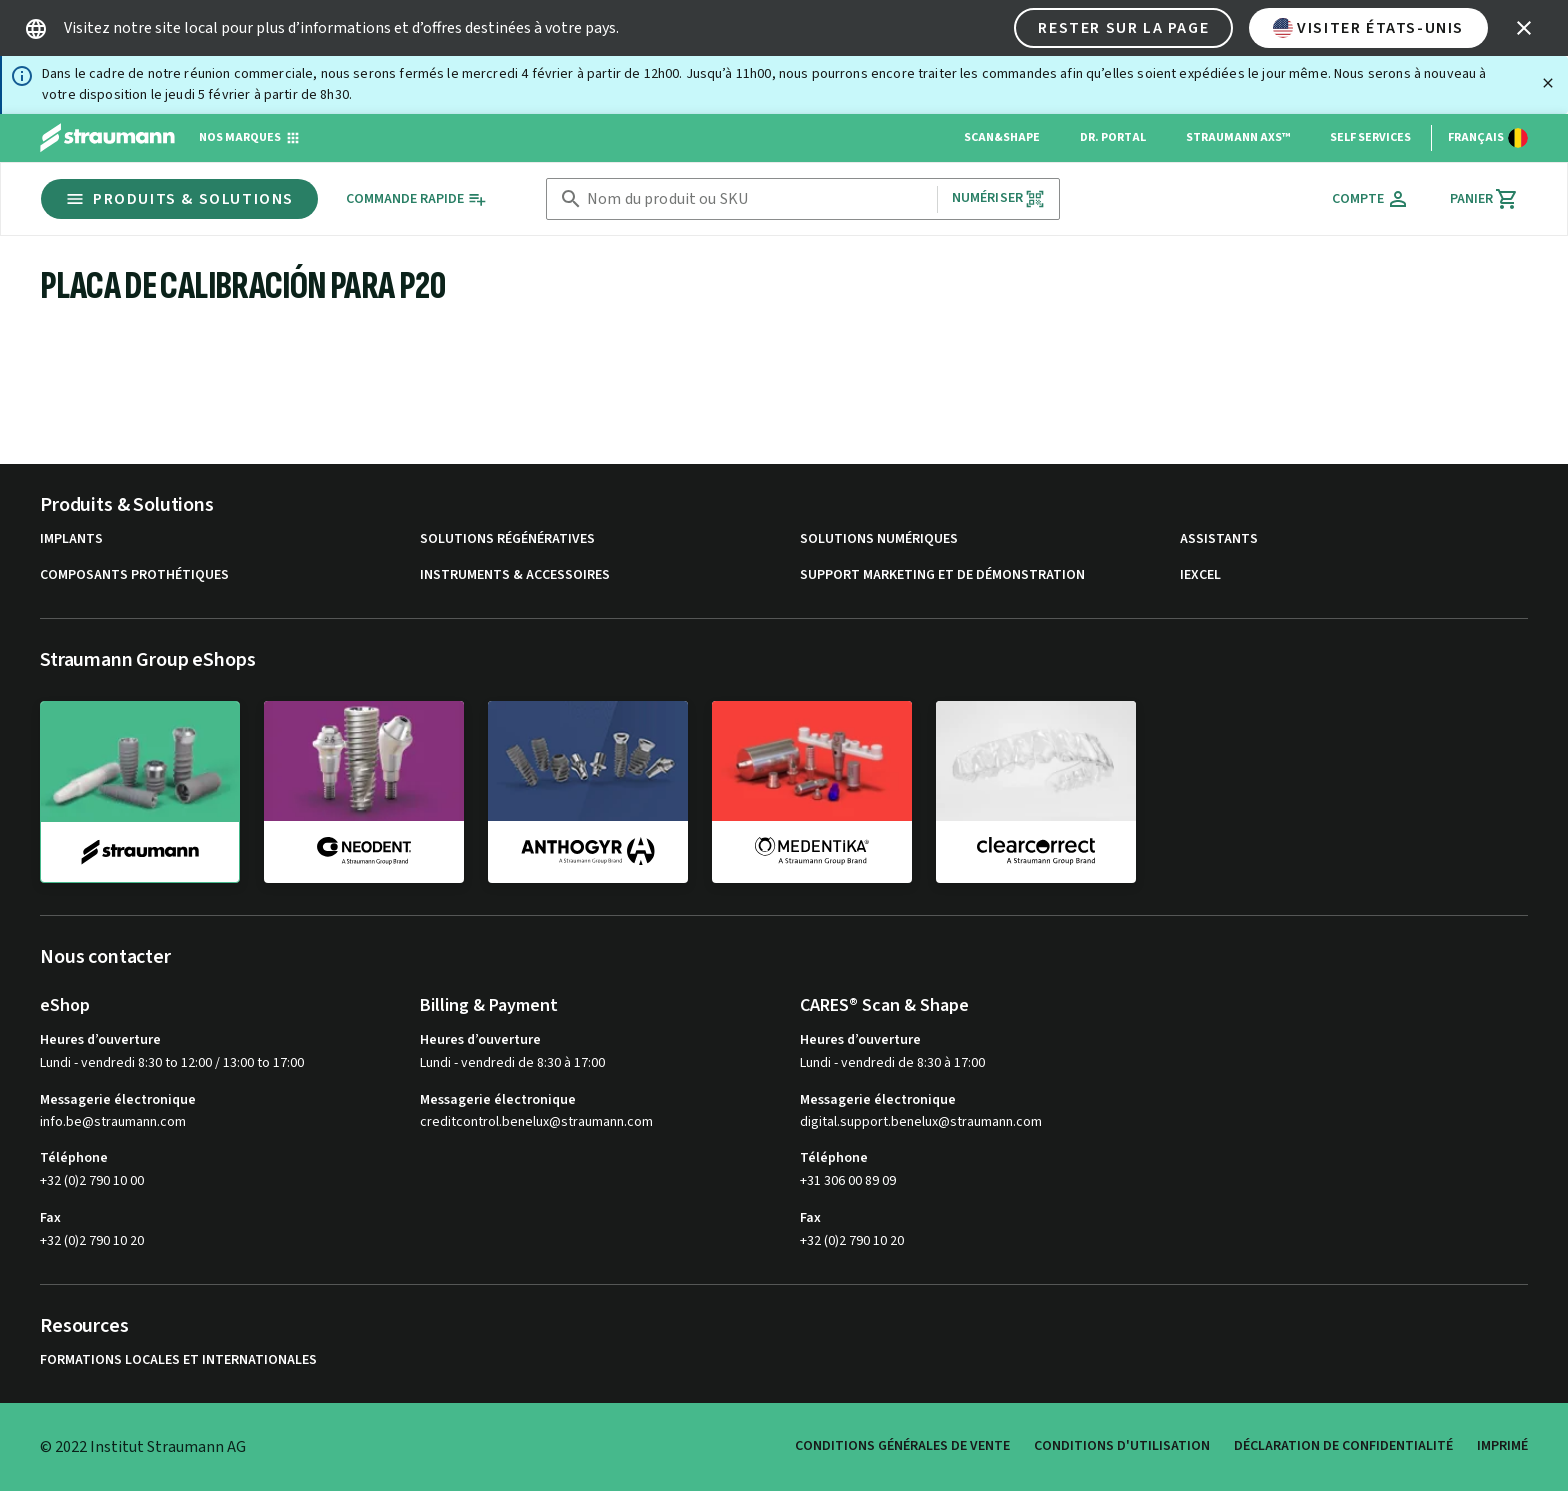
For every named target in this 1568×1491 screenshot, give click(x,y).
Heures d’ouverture (100, 1040)
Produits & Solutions (179, 199)
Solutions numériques (879, 539)
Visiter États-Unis (1368, 28)
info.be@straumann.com (113, 1122)
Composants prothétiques (134, 575)
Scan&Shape (1002, 137)
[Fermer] (1548, 83)
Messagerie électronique (118, 1100)
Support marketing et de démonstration (942, 575)
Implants (71, 539)
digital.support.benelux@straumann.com (921, 1122)
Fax (50, 1218)
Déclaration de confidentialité (1343, 1446)
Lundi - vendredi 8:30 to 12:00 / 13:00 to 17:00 (172, 1063)
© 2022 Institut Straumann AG (143, 1447)
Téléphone (74, 1158)
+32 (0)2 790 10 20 (92, 1241)
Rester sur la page (1123, 28)
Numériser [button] (998, 198)
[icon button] (1524, 28)
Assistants (1219, 539)
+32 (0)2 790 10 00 (92, 1181)
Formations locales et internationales (178, 1360)
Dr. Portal (1113, 137)
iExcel (1200, 575)
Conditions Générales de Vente (902, 1446)
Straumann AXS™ (1238, 137)
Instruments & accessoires (515, 575)
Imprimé (1502, 1446)
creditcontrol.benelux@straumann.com (536, 1122)
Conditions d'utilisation (1122, 1446)
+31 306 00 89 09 (848, 1181)
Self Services (1370, 137)
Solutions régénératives (507, 539)
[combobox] (758, 199)
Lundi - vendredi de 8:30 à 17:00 (512, 1063)
